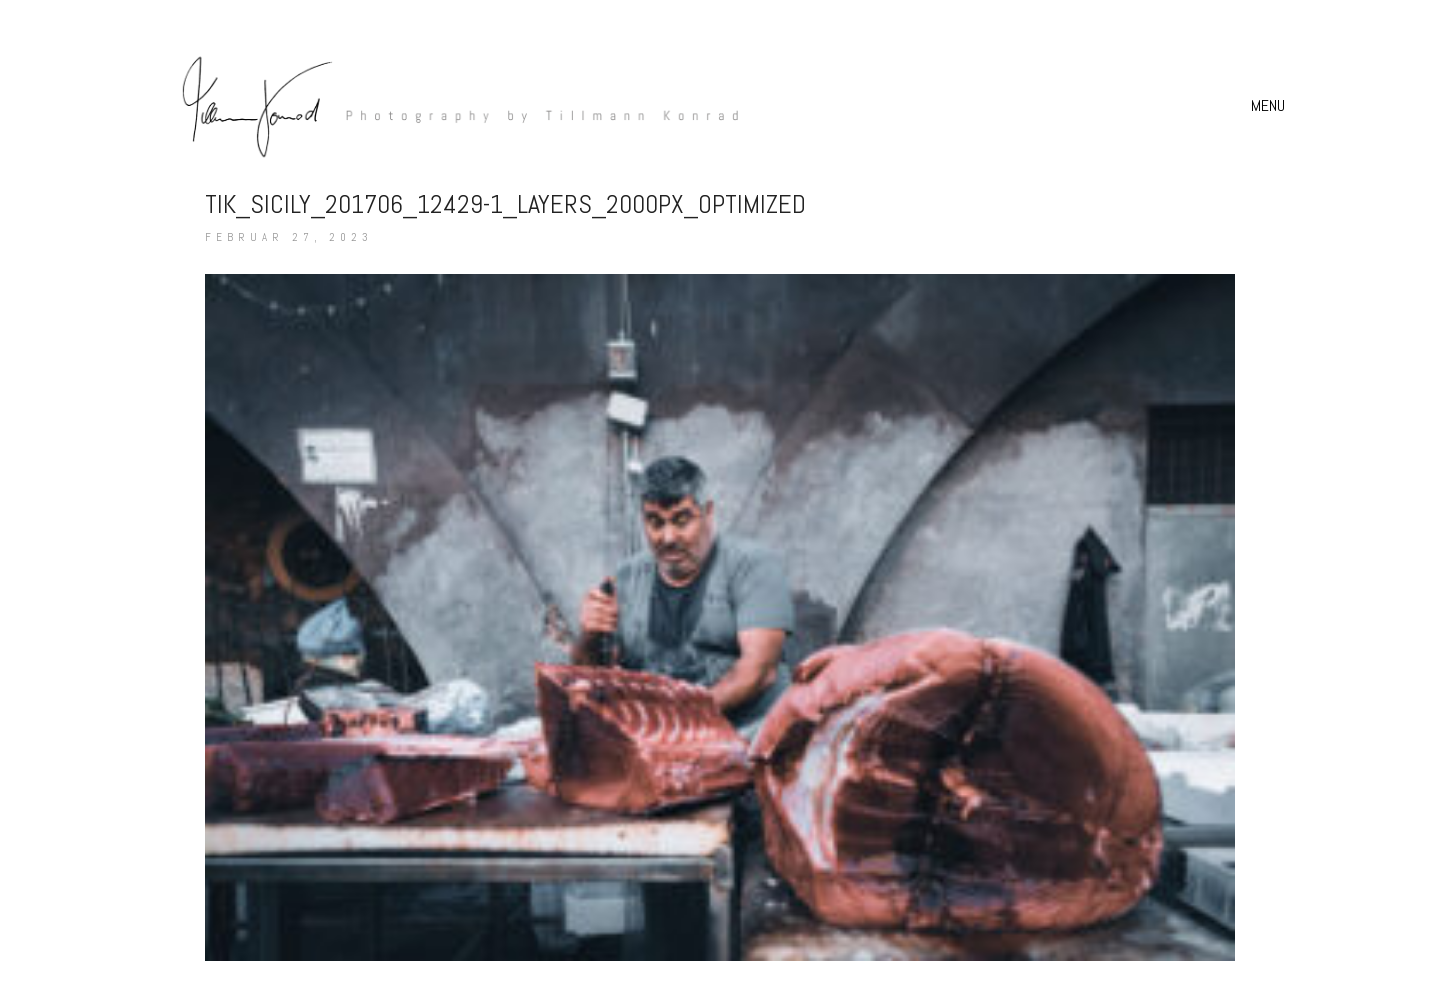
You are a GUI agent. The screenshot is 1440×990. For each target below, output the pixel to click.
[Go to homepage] (450, 105)
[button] (1270, 106)
